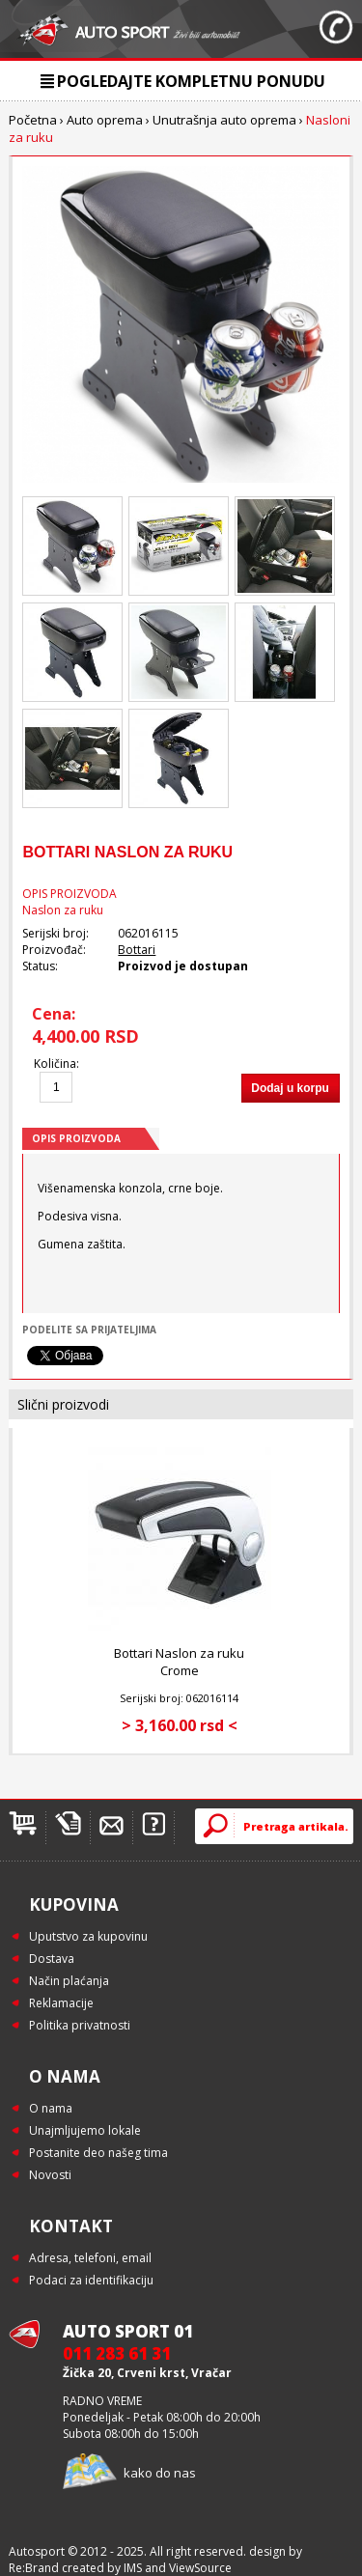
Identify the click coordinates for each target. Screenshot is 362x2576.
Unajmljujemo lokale (85, 2130)
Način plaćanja (69, 1981)
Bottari (136, 949)
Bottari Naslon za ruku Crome (179, 1661)
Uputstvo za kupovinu (88, 1936)
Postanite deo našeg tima (98, 2152)
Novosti (50, 2175)
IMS (133, 2568)
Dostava (51, 1958)
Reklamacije (61, 2003)
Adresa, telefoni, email (90, 2258)
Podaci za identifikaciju (91, 2280)
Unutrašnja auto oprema (224, 119)
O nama (50, 2108)
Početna (33, 119)
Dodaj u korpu (290, 1088)
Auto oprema (105, 119)
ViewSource (200, 2568)
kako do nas (160, 2472)
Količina (55, 1063)
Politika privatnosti (79, 2025)
